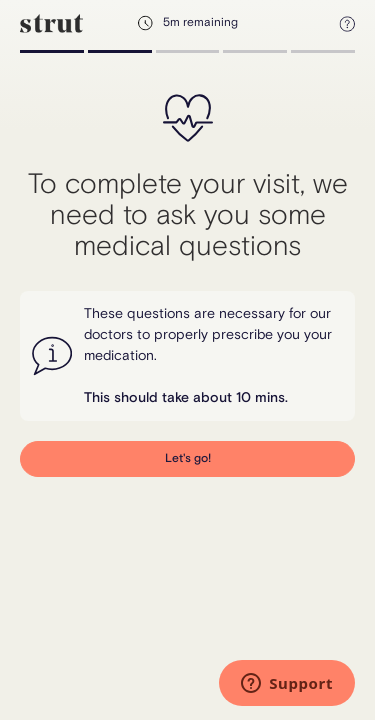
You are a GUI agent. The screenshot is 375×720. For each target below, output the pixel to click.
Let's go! (188, 458)
